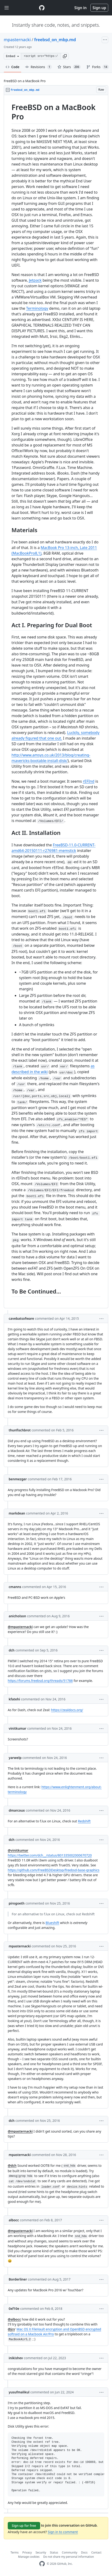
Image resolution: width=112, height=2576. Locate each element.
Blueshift (52, 1922)
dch (12, 1650)
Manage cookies (28, 2557)
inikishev (16, 2358)
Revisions (38, 67)
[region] (56, 701)
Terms (15, 2552)
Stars (69, 67)
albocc (14, 2220)
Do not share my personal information (68, 2557)
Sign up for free (24, 2525)
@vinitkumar (18, 1850)
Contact (96, 2552)
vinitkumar (17, 1728)
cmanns (15, 1587)
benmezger (18, 1479)
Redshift (84, 1821)
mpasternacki (17, 39)
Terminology (37, 308)
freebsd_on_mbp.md (55, 39)
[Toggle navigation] (6, 8)
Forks (97, 67)
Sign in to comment (63, 2532)
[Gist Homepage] (42, 8)
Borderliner (18, 2279)
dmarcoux (17, 1810)
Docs (84, 2552)
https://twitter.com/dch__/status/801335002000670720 (50, 1855)
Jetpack (35, 280)
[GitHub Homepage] (42, 2564)
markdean (17, 1513)
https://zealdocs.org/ (67, 1710)
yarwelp (15, 1757)
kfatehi (14, 1699)
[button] (65, 56)
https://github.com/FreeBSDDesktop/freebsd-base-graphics (53, 1870)
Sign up (99, 7)
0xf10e (14, 2308)
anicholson (17, 1616)
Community (69, 2552)
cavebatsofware (21, 1318)
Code (12, 67)
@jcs (11, 2329)
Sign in (80, 7)
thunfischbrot (20, 1430)
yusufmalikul (19, 2392)
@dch (12, 2165)
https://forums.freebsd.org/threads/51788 (40, 1680)
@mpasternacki (20, 1627)
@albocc (14, 2319)
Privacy (27, 2552)
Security (40, 2552)
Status (54, 2552)
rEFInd (88, 781)
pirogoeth (16, 1903)
